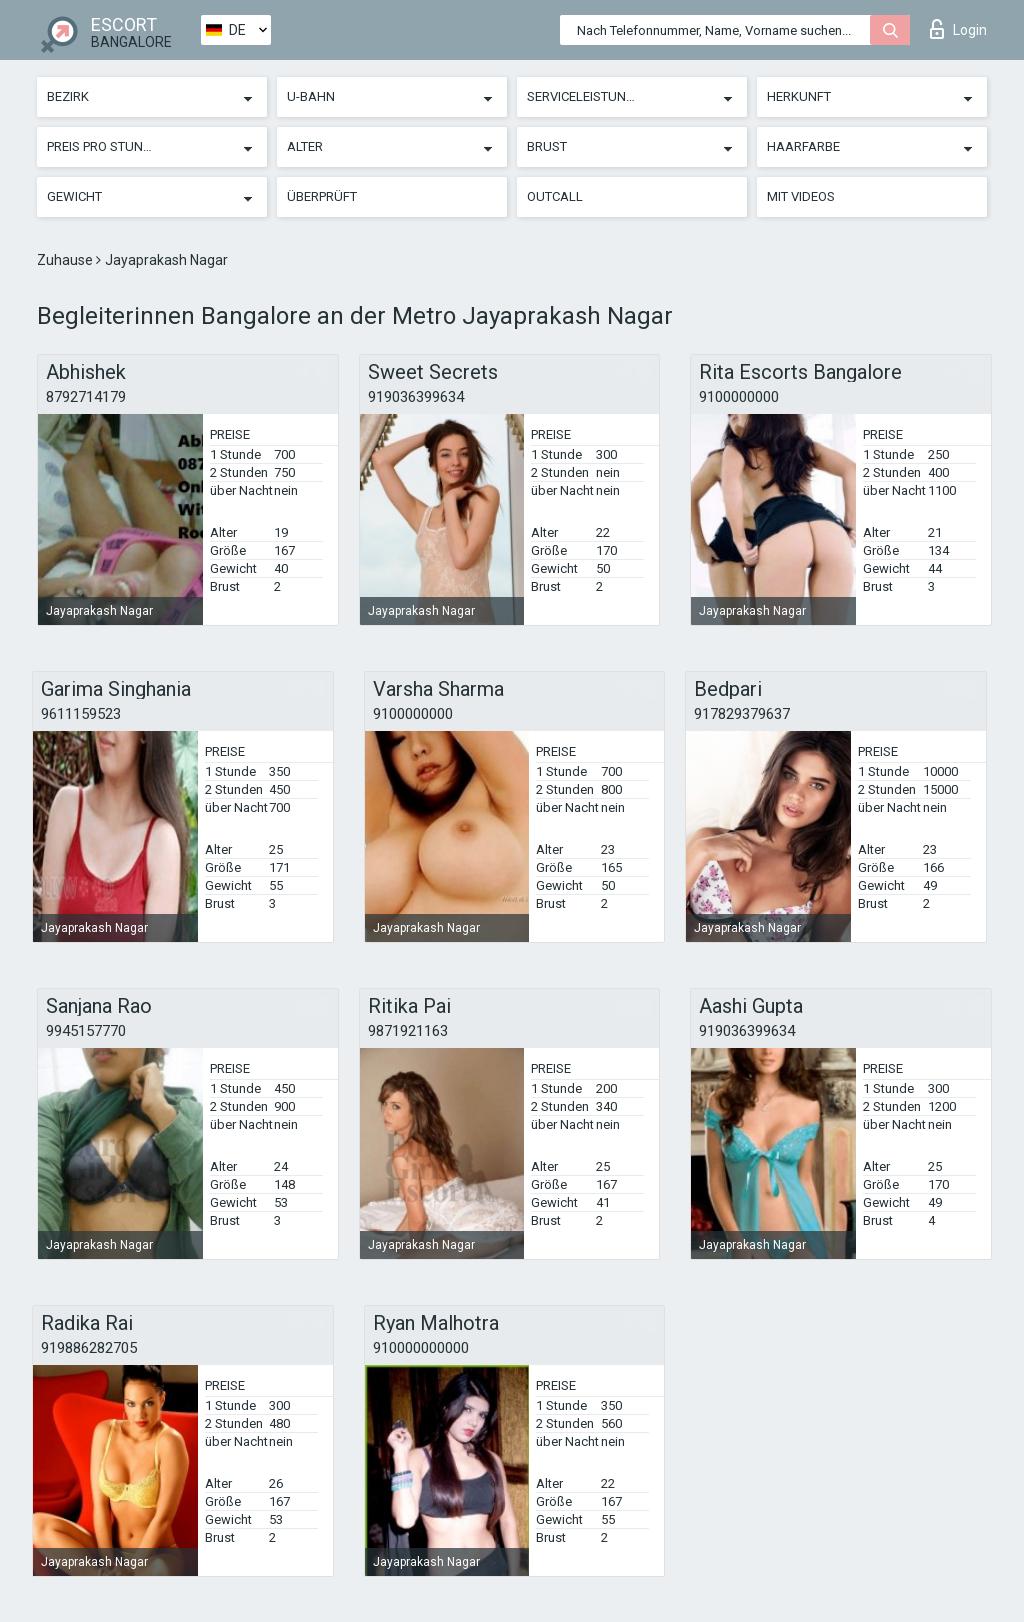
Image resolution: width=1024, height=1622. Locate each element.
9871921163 (408, 1031)
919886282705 (89, 1348)
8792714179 (86, 397)
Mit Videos (801, 196)
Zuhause (66, 260)
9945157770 (86, 1031)
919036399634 (416, 397)
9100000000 (739, 397)
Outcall (555, 196)
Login (958, 29)
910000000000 (421, 1348)
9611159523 (81, 714)
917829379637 (742, 714)
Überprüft (322, 196)
